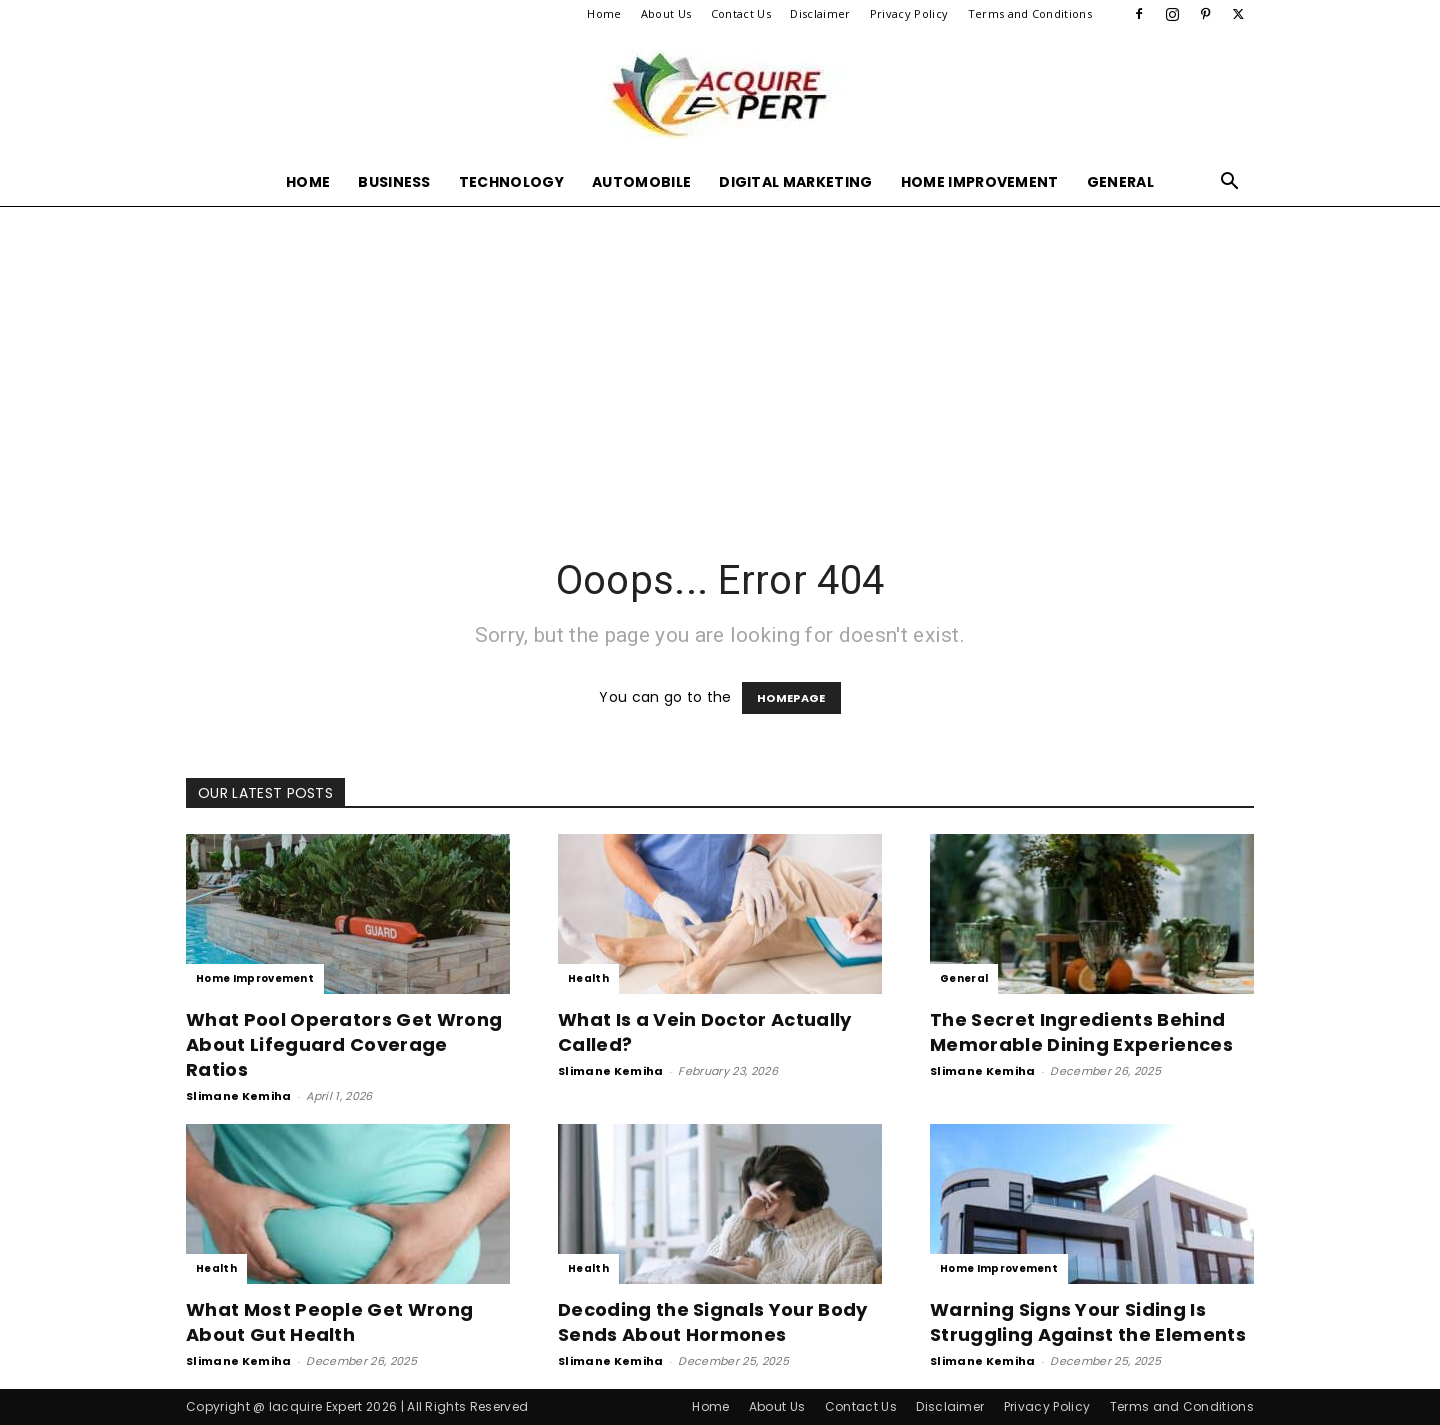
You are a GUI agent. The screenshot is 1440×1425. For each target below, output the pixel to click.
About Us (666, 13)
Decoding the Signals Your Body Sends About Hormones (713, 1322)
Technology (511, 182)
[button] (1230, 183)
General (1120, 182)
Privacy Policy (909, 13)
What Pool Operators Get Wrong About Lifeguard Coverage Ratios (344, 1044)
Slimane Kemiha (238, 1096)
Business (394, 182)
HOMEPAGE (791, 698)
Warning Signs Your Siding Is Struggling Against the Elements (1088, 1322)
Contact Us (741, 13)
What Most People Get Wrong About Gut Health (329, 1322)
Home (604, 13)
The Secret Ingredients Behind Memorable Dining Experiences (1081, 1032)
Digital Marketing (795, 182)
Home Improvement (980, 182)
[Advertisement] (720, 356)
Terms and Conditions (1030, 13)
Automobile (641, 182)
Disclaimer (820, 13)
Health (588, 978)
